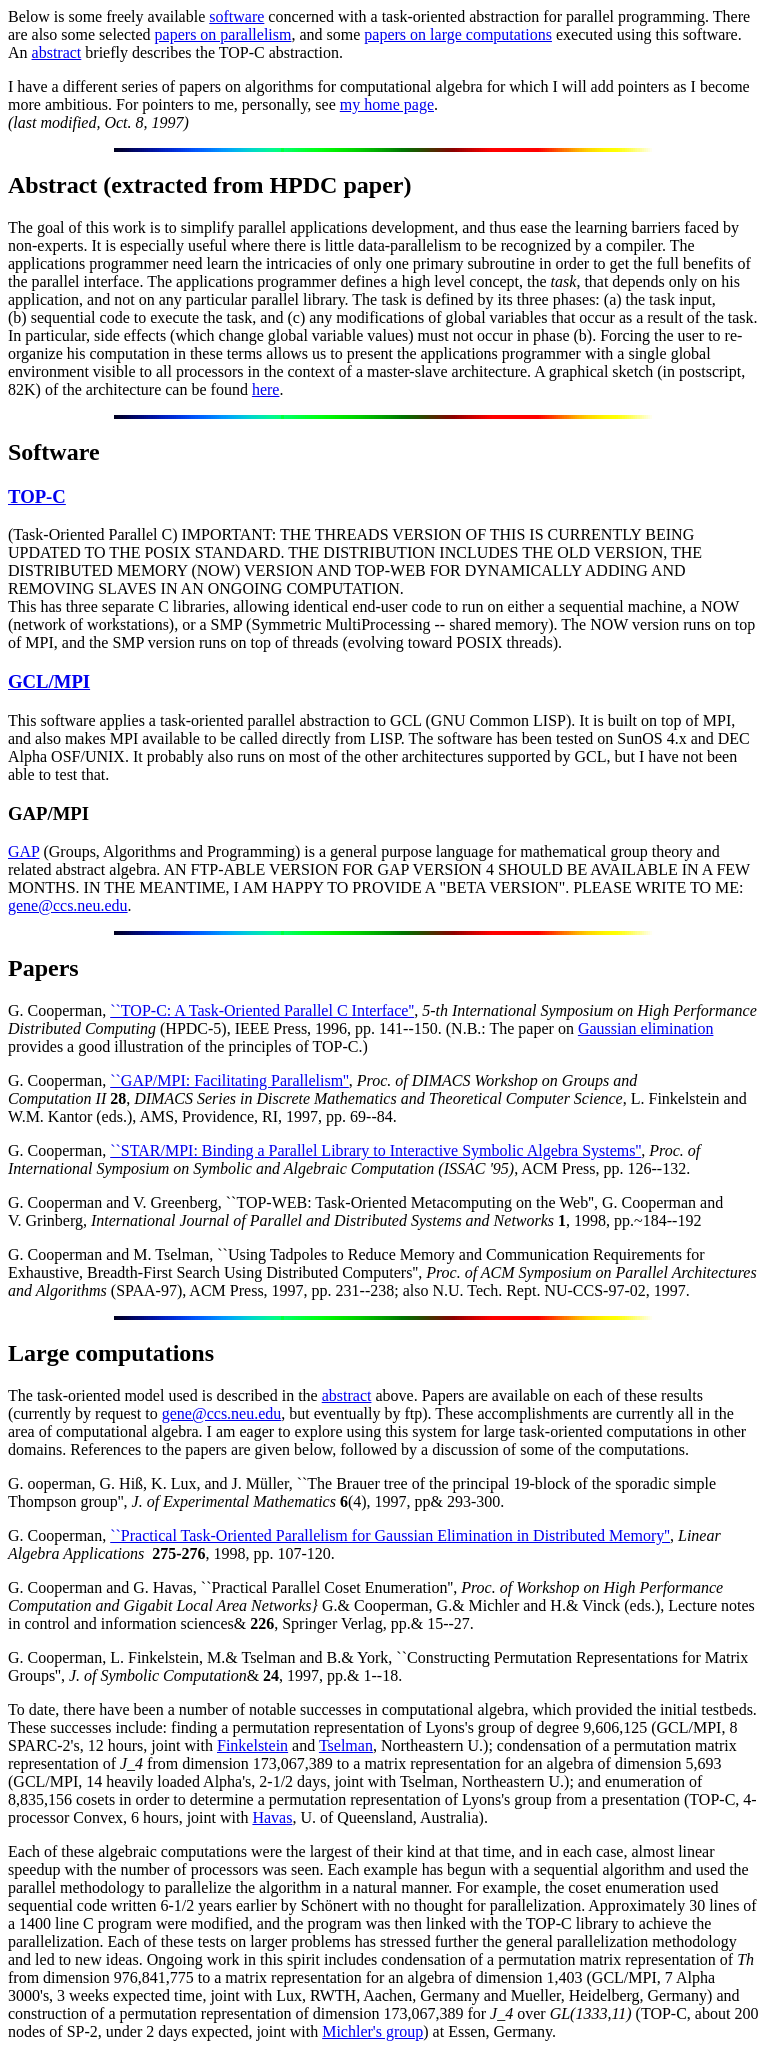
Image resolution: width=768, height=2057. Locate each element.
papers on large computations (458, 34)
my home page (387, 104)
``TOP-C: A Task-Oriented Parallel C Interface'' (262, 1010)
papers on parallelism (223, 34)
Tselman (346, 1745)
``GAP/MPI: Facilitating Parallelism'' (229, 1080)
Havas (272, 1817)
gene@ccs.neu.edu (68, 905)
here (266, 389)
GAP (23, 851)
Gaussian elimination (646, 1028)
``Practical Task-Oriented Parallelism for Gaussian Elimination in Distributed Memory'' (390, 1535)
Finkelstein (252, 1745)
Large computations (111, 1353)
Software (54, 452)
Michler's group (372, 2031)
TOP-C (37, 496)
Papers (43, 968)
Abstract (52, 185)
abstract (57, 52)
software (236, 16)
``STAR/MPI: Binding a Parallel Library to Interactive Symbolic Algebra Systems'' (375, 1150)
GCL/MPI (49, 681)
